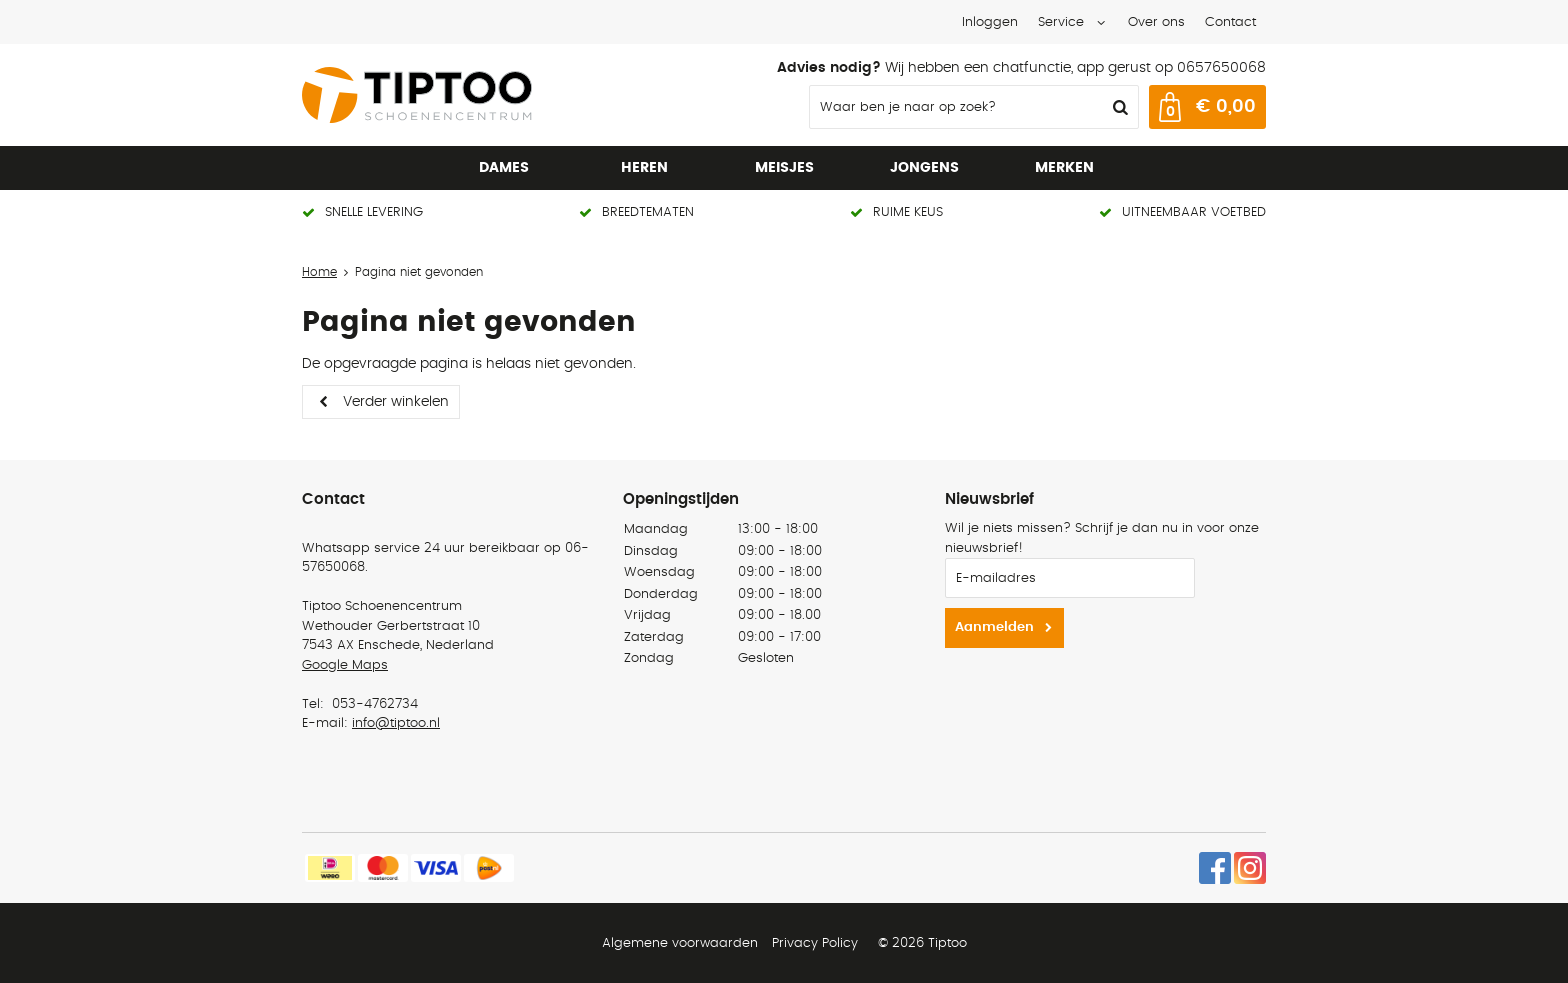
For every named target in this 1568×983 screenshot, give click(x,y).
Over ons (1156, 22)
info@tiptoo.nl (396, 723)
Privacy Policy (815, 943)
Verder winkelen (396, 402)
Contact (1230, 22)
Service (1061, 22)
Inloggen (990, 22)
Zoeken (1118, 107)
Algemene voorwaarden (680, 943)
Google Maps (345, 665)
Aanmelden (994, 627)
